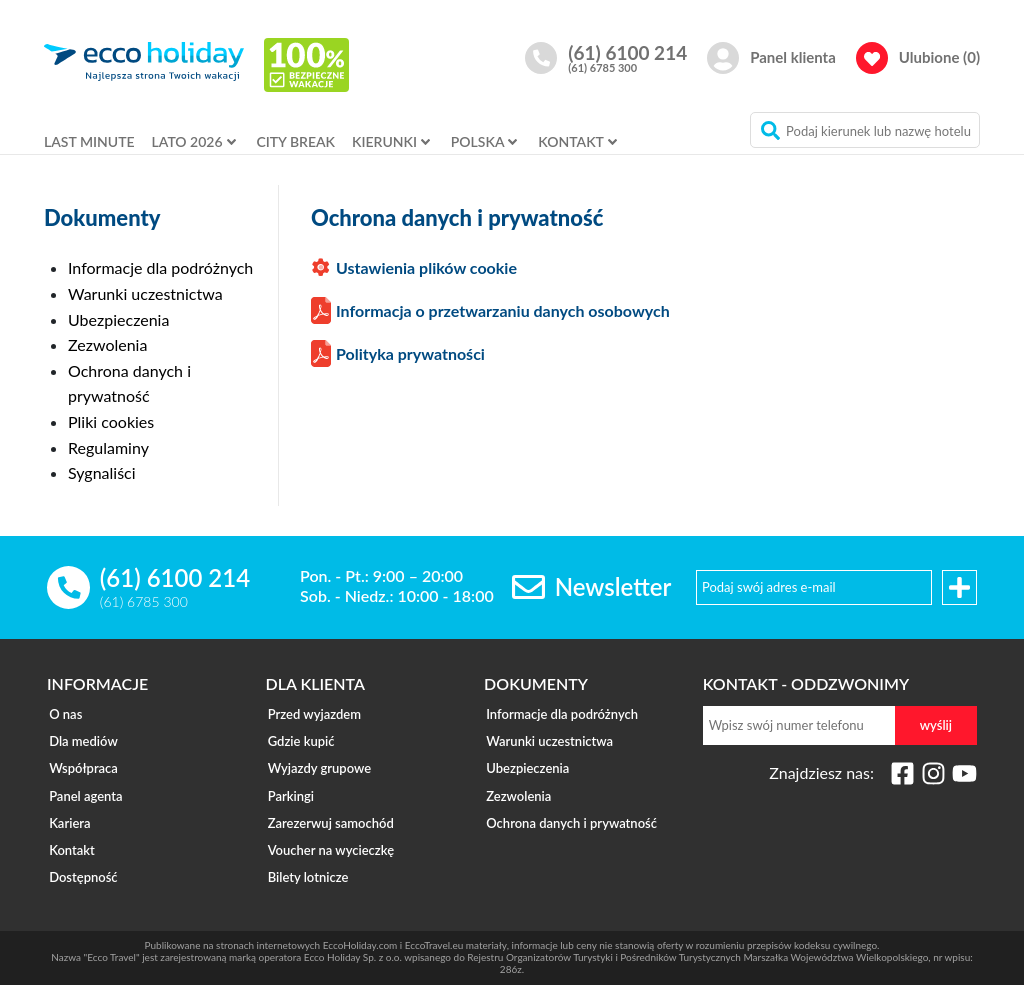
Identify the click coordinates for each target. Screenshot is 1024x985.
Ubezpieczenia (118, 319)
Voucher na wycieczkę (329, 833)
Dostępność (81, 857)
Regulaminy (108, 447)
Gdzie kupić (299, 737)
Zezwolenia (107, 344)
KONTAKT (571, 141)
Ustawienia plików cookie (426, 267)
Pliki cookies (111, 421)
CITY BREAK (295, 141)
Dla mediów (81, 737)
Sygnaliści (102, 472)
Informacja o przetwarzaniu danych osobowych (503, 310)
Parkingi (289, 785)
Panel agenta (83, 785)
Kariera (67, 809)
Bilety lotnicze (306, 857)
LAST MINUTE (89, 141)
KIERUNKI (384, 141)
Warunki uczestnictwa (145, 293)
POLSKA (478, 141)
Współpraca (81, 761)
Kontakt (70, 833)
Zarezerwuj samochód (329, 809)
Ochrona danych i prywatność (569, 809)
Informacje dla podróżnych (160, 267)
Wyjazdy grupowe (317, 761)
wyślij (936, 725)
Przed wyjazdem (312, 713)
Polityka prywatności (410, 353)
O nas (63, 713)
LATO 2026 (187, 141)
